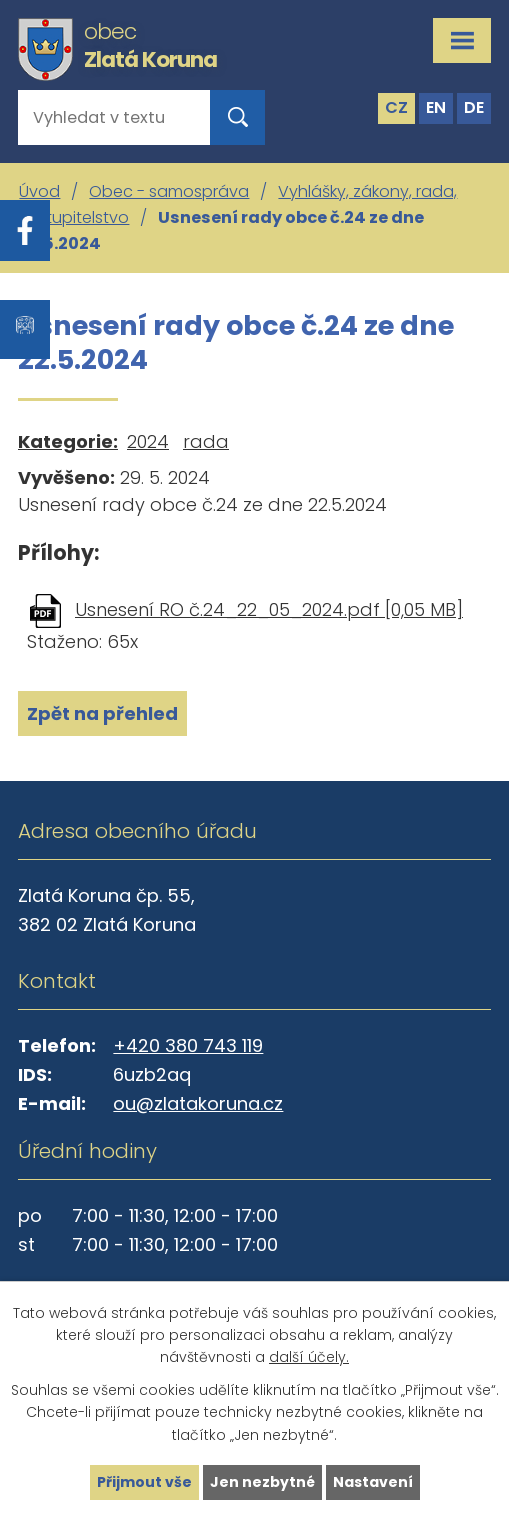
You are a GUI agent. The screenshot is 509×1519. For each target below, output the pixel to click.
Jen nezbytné (262, 1482)
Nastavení (373, 1482)
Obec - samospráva (169, 191)
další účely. (309, 1357)
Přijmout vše (144, 1482)
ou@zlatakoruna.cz (198, 1103)
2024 (148, 441)
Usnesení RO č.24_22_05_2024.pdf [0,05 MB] (269, 609)
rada (206, 441)
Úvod (39, 191)
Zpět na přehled (102, 713)
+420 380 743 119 (188, 1045)
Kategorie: (68, 441)
